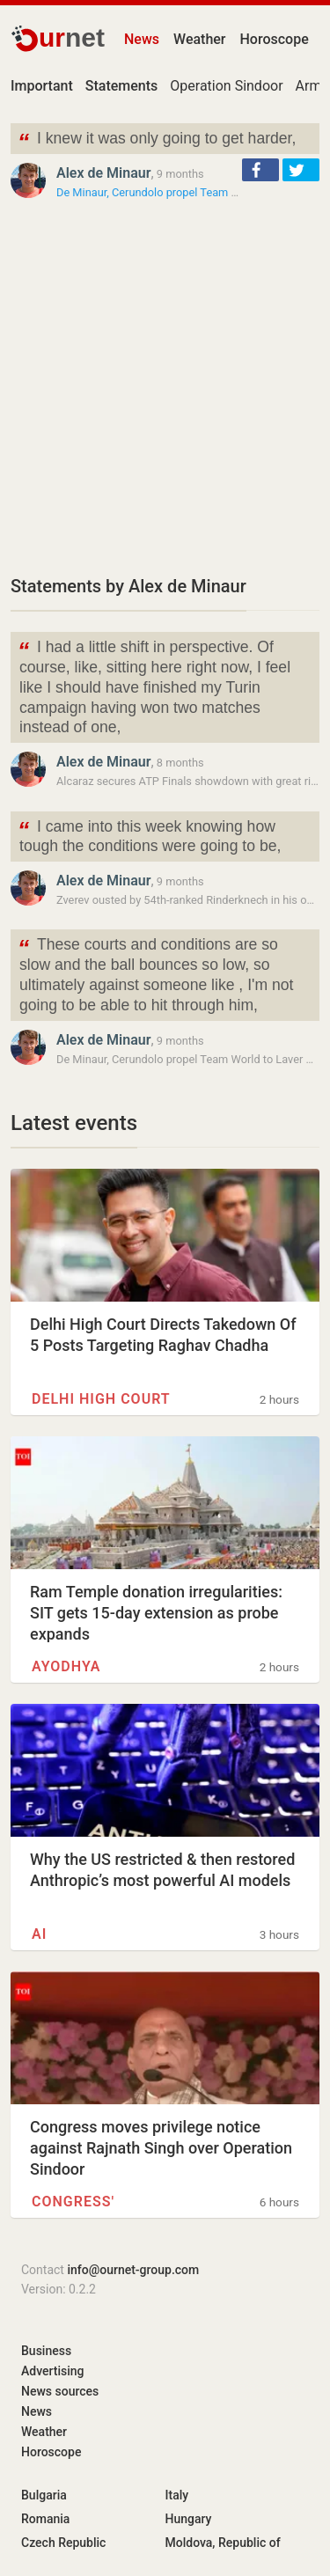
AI (39, 1934)
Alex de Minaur (103, 173)
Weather (199, 39)
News (141, 39)
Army (312, 85)
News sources (60, 2391)
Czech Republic (63, 2543)
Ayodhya (66, 1666)
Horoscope (274, 39)
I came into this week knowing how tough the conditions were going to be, (149, 835)
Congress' (73, 2201)
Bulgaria (44, 2495)
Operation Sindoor (226, 85)
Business (46, 2351)
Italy (177, 2495)
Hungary (188, 2519)
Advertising (52, 2371)
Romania (45, 2519)
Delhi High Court (101, 1399)
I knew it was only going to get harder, (157, 140)
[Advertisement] (165, 387)
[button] (260, 169)
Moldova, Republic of (223, 2543)
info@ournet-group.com (133, 2270)
